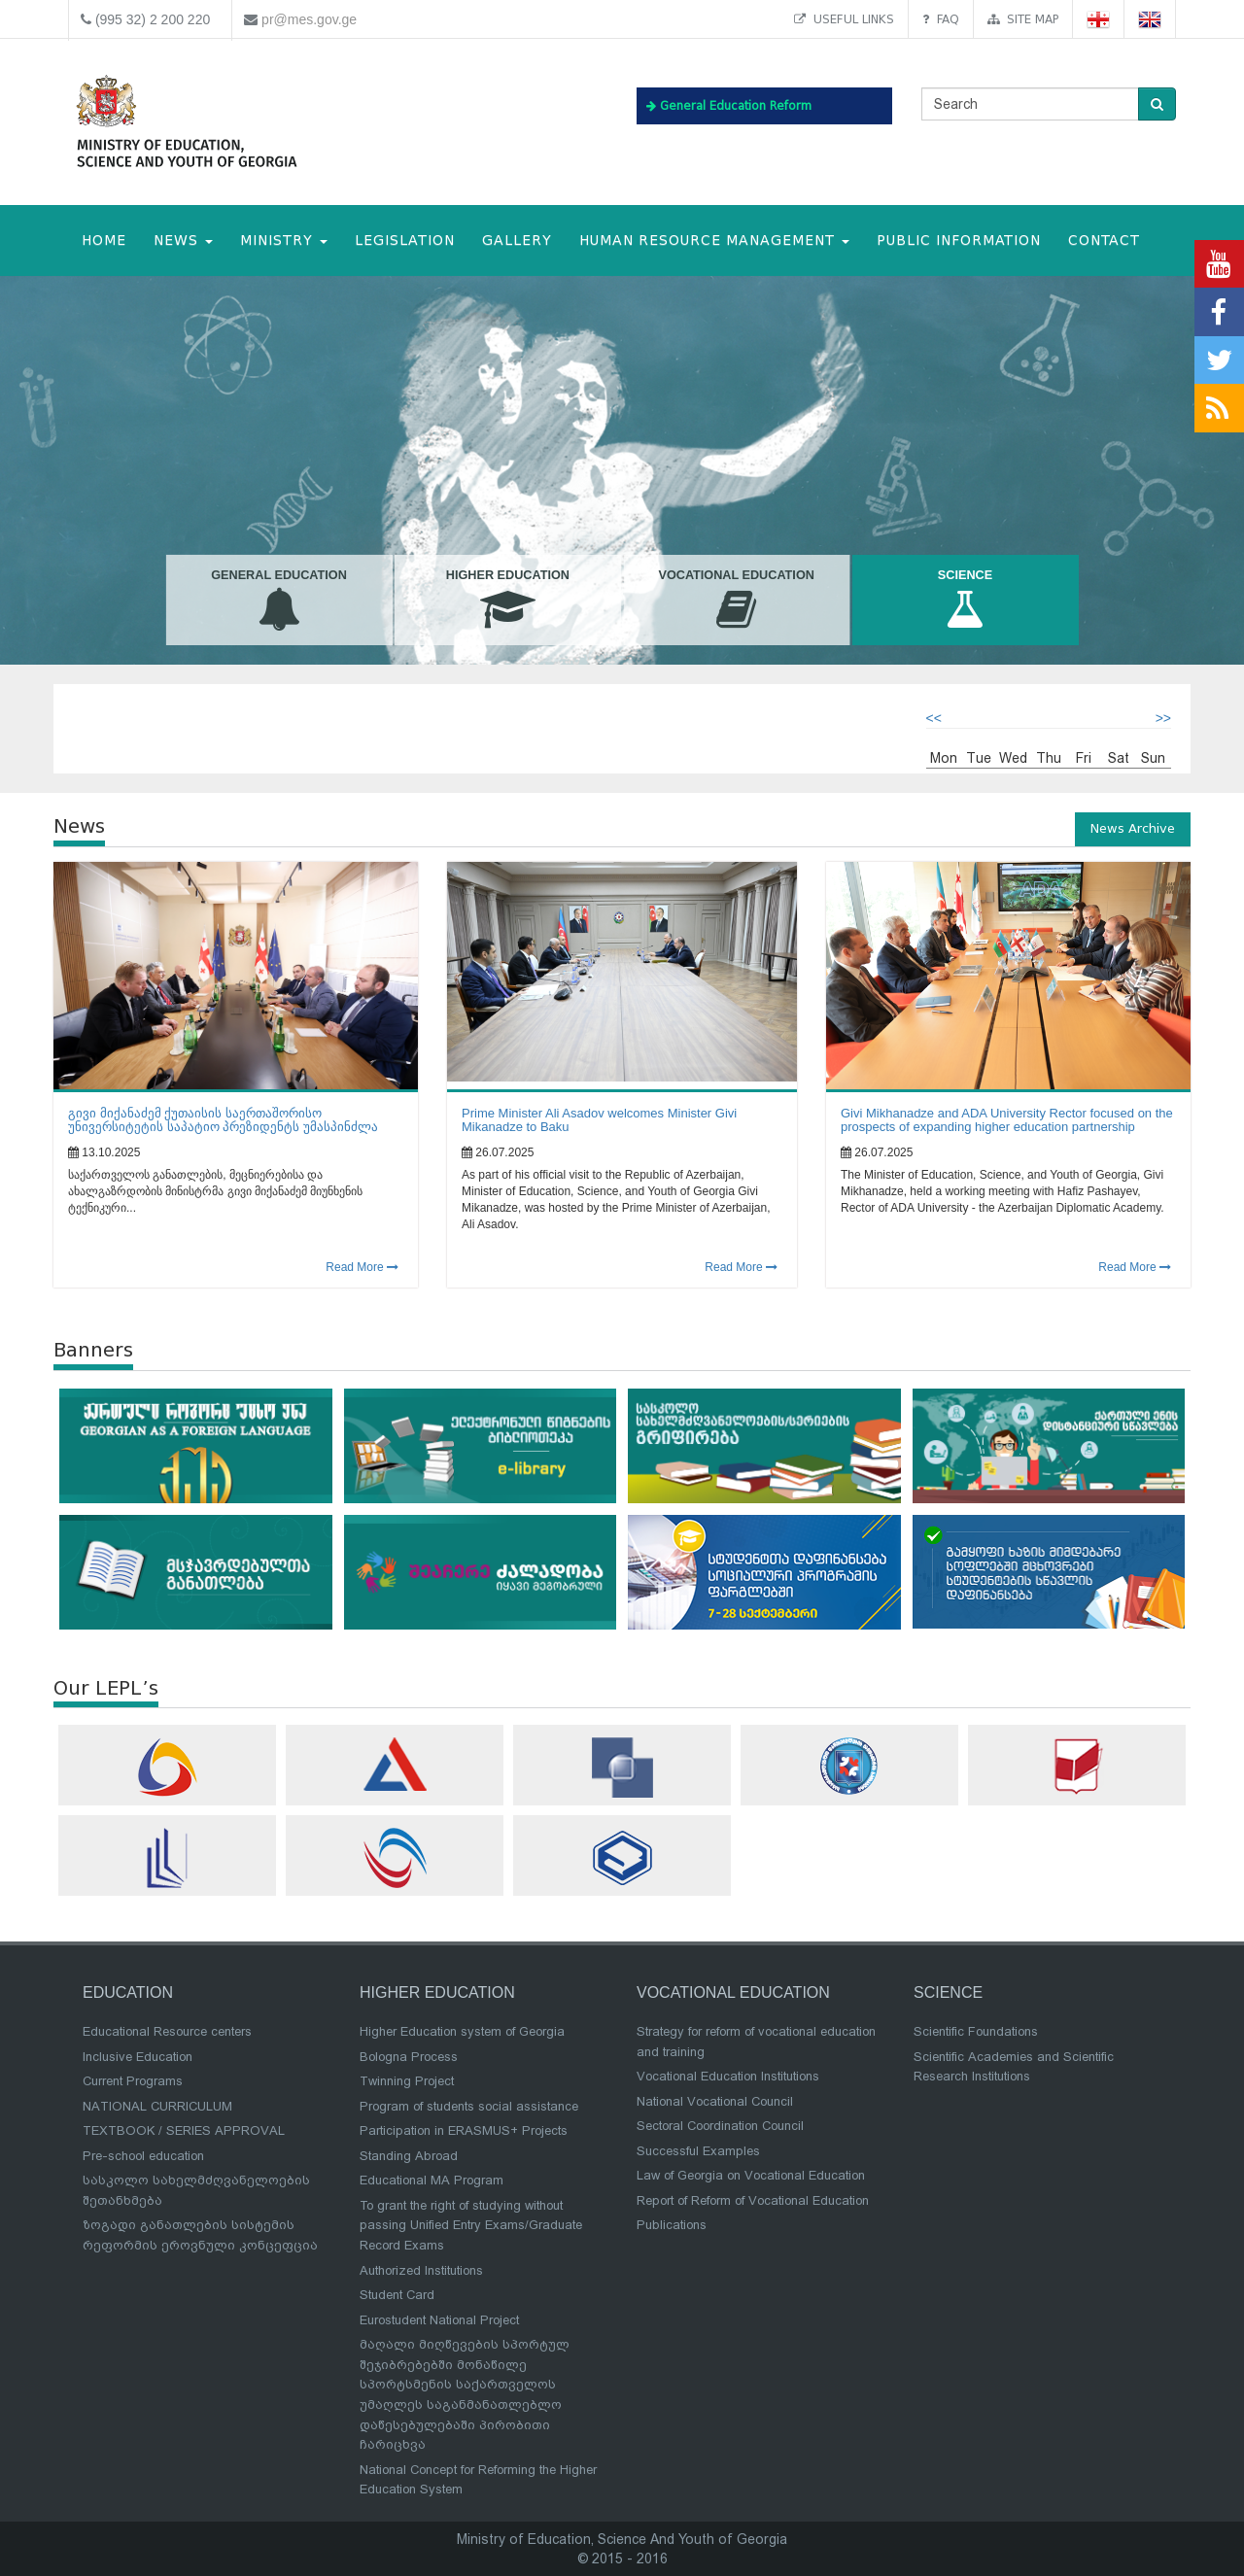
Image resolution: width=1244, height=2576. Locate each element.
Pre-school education (143, 2155)
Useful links (844, 19)
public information (959, 240)
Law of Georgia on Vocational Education (751, 2175)
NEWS (183, 240)
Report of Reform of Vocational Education (753, 2200)
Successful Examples (698, 2151)
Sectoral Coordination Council (720, 2125)
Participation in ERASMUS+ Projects (464, 2130)
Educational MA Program (431, 2180)
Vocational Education (736, 600)
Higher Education (508, 600)
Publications (672, 2224)
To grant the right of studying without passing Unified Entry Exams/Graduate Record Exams (471, 2225)
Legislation (405, 240)
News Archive (1132, 828)
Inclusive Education (137, 2056)
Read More (362, 1267)
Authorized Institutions (421, 2270)
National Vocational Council (715, 2101)
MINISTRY (284, 240)
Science (964, 600)
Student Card (397, 2294)
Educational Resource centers (167, 2031)
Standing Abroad (409, 2155)
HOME (104, 240)
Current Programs (133, 2081)
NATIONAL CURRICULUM (157, 2106)
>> (1163, 718)
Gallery (517, 240)
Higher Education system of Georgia (462, 2031)
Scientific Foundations (976, 2031)
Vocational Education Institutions (728, 2076)
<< (934, 718)
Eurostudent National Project (439, 2320)
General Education (278, 600)
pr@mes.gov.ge (309, 19)
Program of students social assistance (469, 2106)
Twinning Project (407, 2081)
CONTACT (1104, 240)
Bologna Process (409, 2056)
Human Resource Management (714, 240)
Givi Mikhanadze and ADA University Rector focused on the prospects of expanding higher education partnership (1007, 1120)
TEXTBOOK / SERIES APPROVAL (184, 2130)
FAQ (940, 19)
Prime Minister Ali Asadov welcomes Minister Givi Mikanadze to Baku (599, 1120)
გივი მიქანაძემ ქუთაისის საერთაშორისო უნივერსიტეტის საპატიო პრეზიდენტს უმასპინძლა (223, 1120)
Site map (1022, 19)
